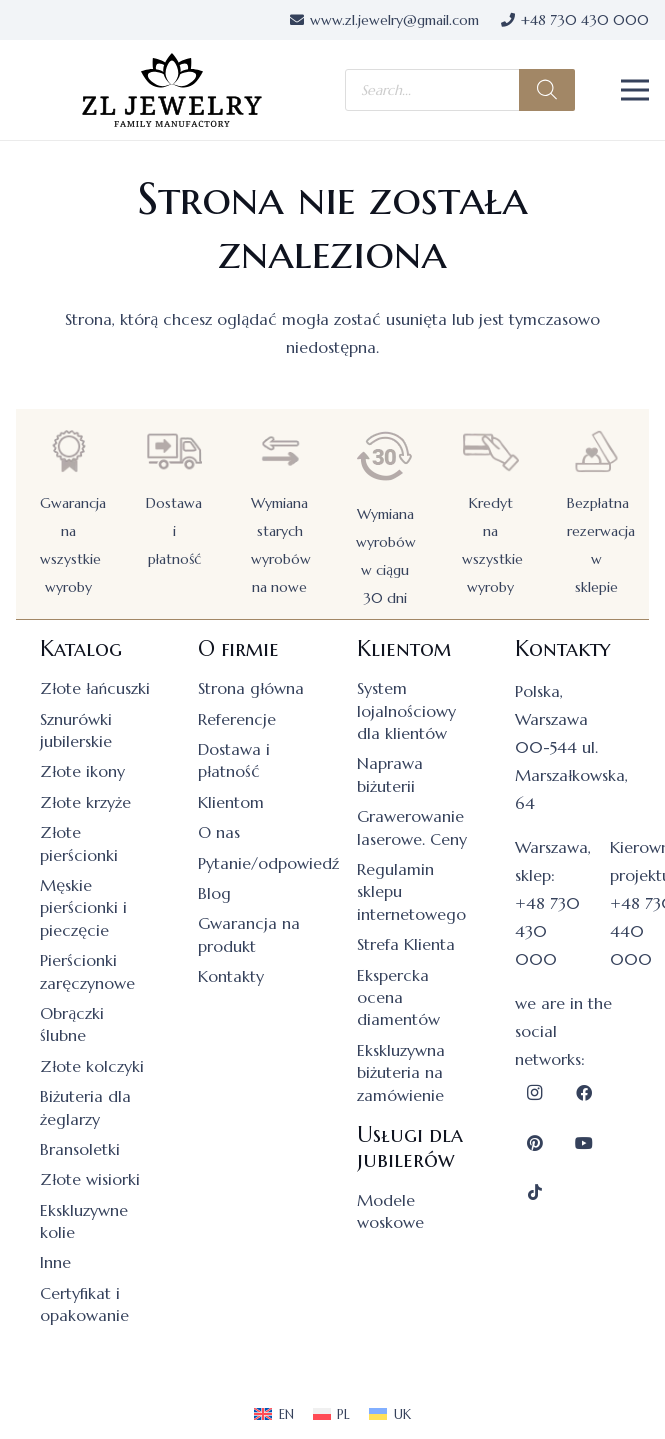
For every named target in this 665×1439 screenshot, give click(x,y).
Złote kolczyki (92, 1066)
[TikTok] (535, 1192)
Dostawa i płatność (174, 531)
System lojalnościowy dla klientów (406, 710)
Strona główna (251, 688)
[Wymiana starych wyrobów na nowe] (280, 451)
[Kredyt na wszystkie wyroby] (491, 451)
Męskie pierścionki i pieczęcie (83, 907)
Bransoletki (80, 1149)
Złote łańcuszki (95, 688)
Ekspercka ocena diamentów (398, 997)
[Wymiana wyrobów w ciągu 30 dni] (385, 456)
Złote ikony (82, 771)
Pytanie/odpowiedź (268, 863)
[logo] (172, 90)
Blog (214, 893)
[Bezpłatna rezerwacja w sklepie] (596, 451)
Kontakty (231, 976)
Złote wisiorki (90, 1179)
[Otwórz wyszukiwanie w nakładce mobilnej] (460, 90)
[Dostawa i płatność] (174, 451)
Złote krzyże (85, 802)
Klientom (231, 802)
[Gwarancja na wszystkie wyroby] (69, 451)
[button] (635, 90)
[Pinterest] (535, 1143)
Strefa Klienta (406, 944)
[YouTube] (584, 1143)
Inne (55, 1262)
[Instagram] (535, 1093)
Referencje (237, 719)
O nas (219, 832)
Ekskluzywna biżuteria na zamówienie (401, 1072)
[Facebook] (584, 1093)
